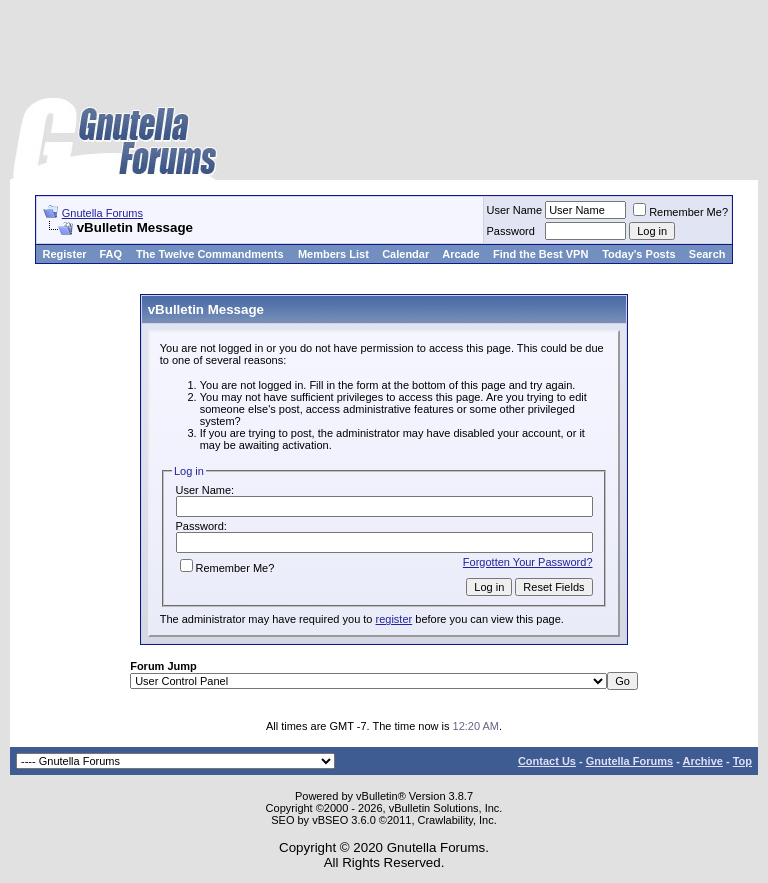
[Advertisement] (384, 50)
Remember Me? (680, 212)
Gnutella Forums (102, 213)
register (394, 619)
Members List (333, 254)
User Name (515, 210)
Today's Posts (638, 254)
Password (511, 231)
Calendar (405, 254)
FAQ (110, 254)
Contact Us (547, 761)
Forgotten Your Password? (528, 562)
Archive (703, 761)
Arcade (460, 254)
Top (742, 761)
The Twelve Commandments (210, 254)
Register (65, 254)
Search (707, 254)
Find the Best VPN (540, 254)
